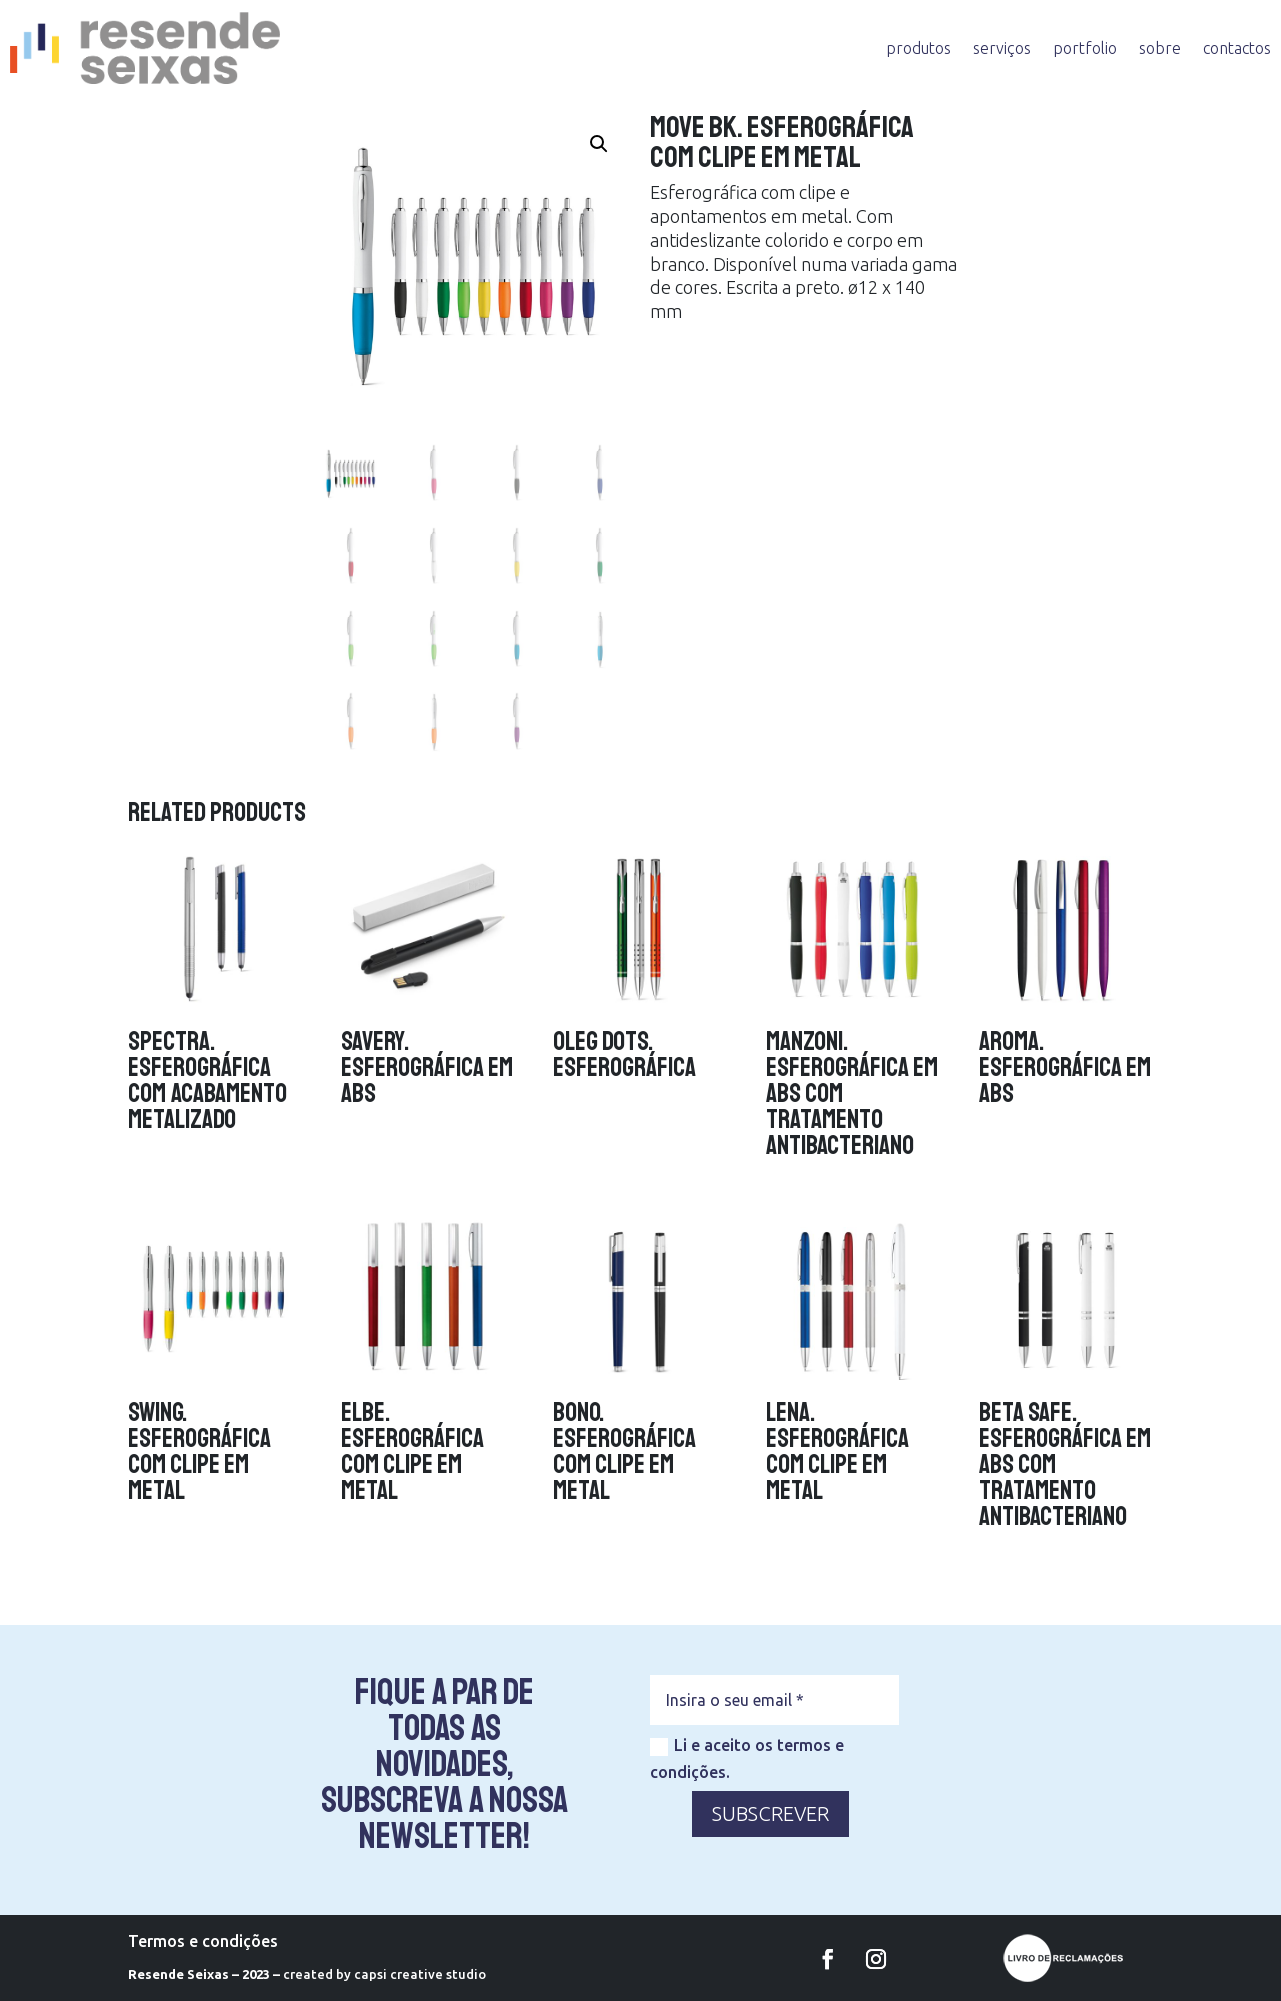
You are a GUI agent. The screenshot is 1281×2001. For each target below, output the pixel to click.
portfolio (1085, 48)
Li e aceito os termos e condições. (747, 1758)
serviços (1002, 48)
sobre (1160, 48)
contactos (1237, 48)
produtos (918, 48)
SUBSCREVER (770, 1813)
